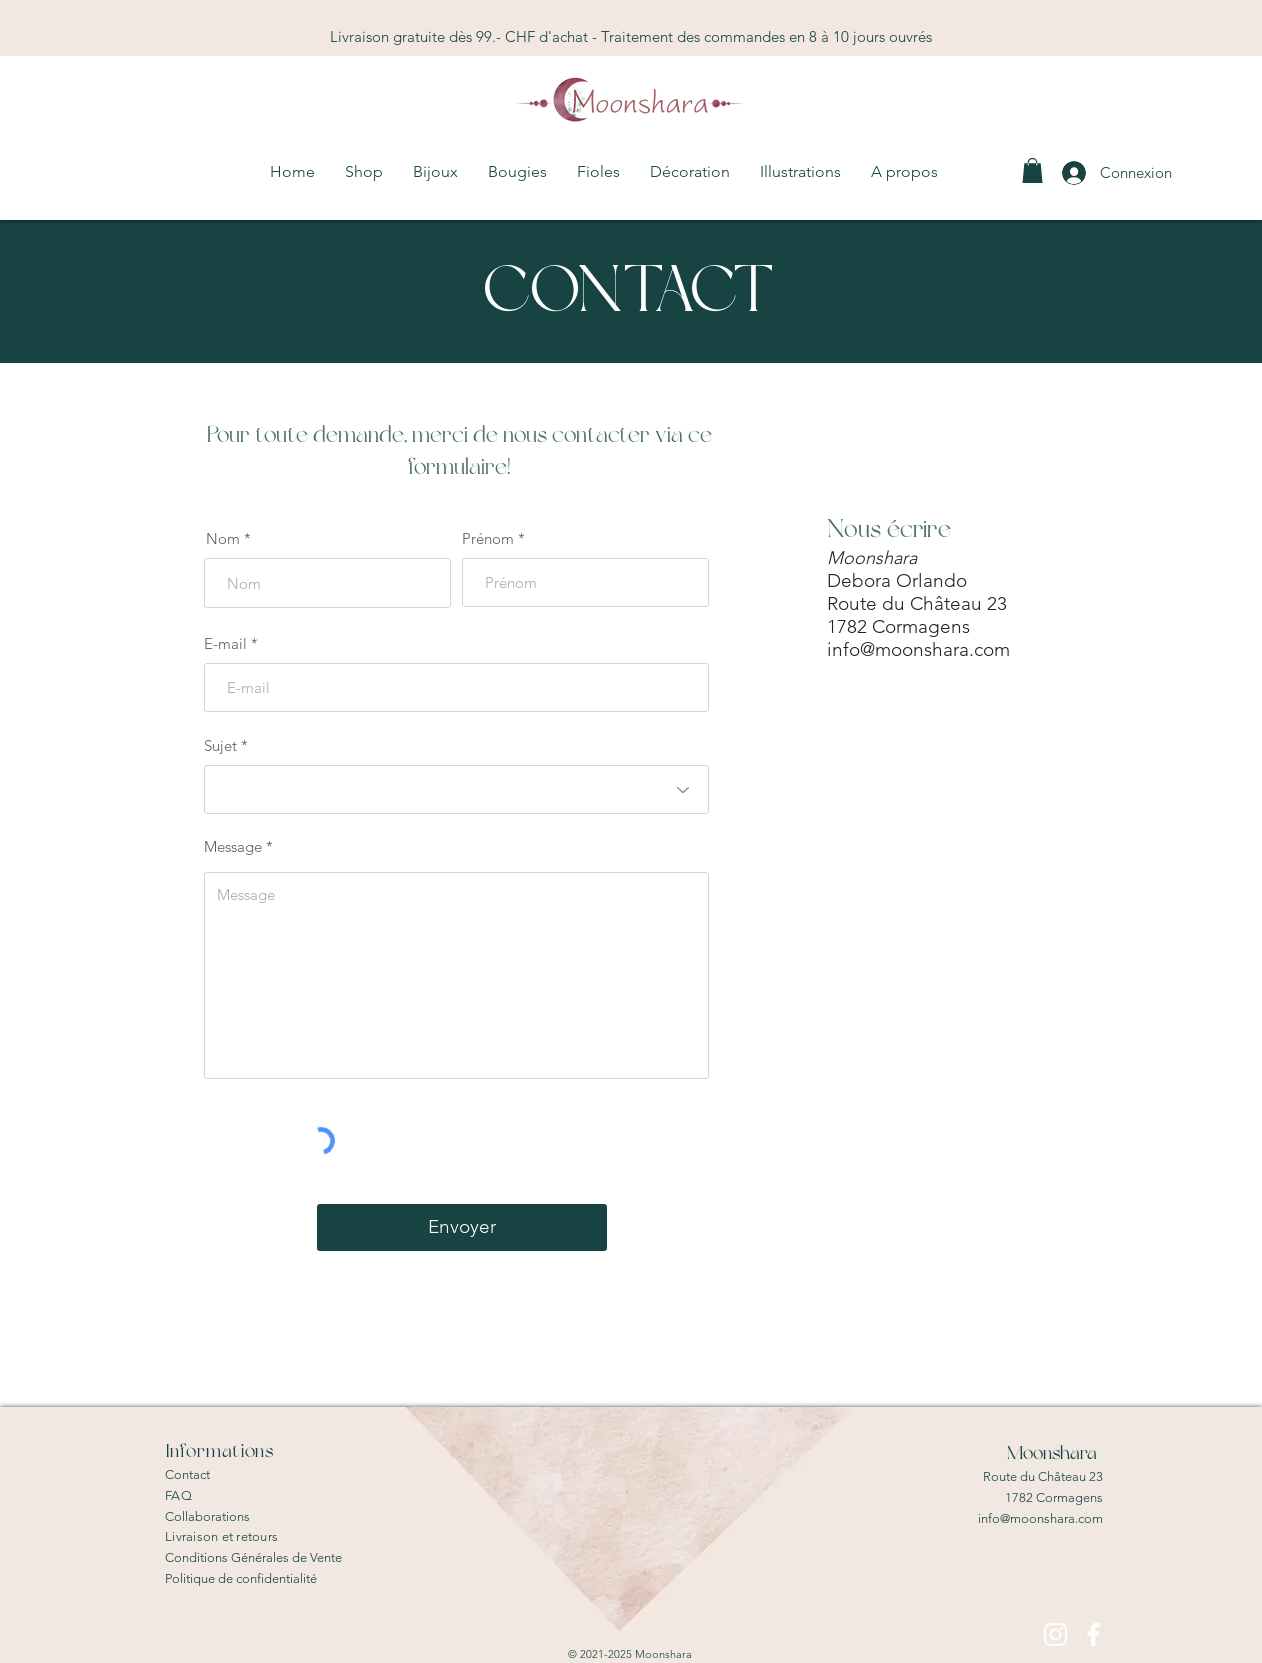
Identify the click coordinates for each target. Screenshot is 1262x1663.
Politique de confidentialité (241, 1578)
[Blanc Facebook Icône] (1093, 1634)
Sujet (220, 745)
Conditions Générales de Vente (253, 1557)
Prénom (488, 538)
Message (233, 846)
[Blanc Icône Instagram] (1055, 1634)
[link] (1032, 170)
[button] (517, 172)
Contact (187, 1474)
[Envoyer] (462, 1227)
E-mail (225, 643)
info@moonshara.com (918, 649)
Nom (223, 538)
